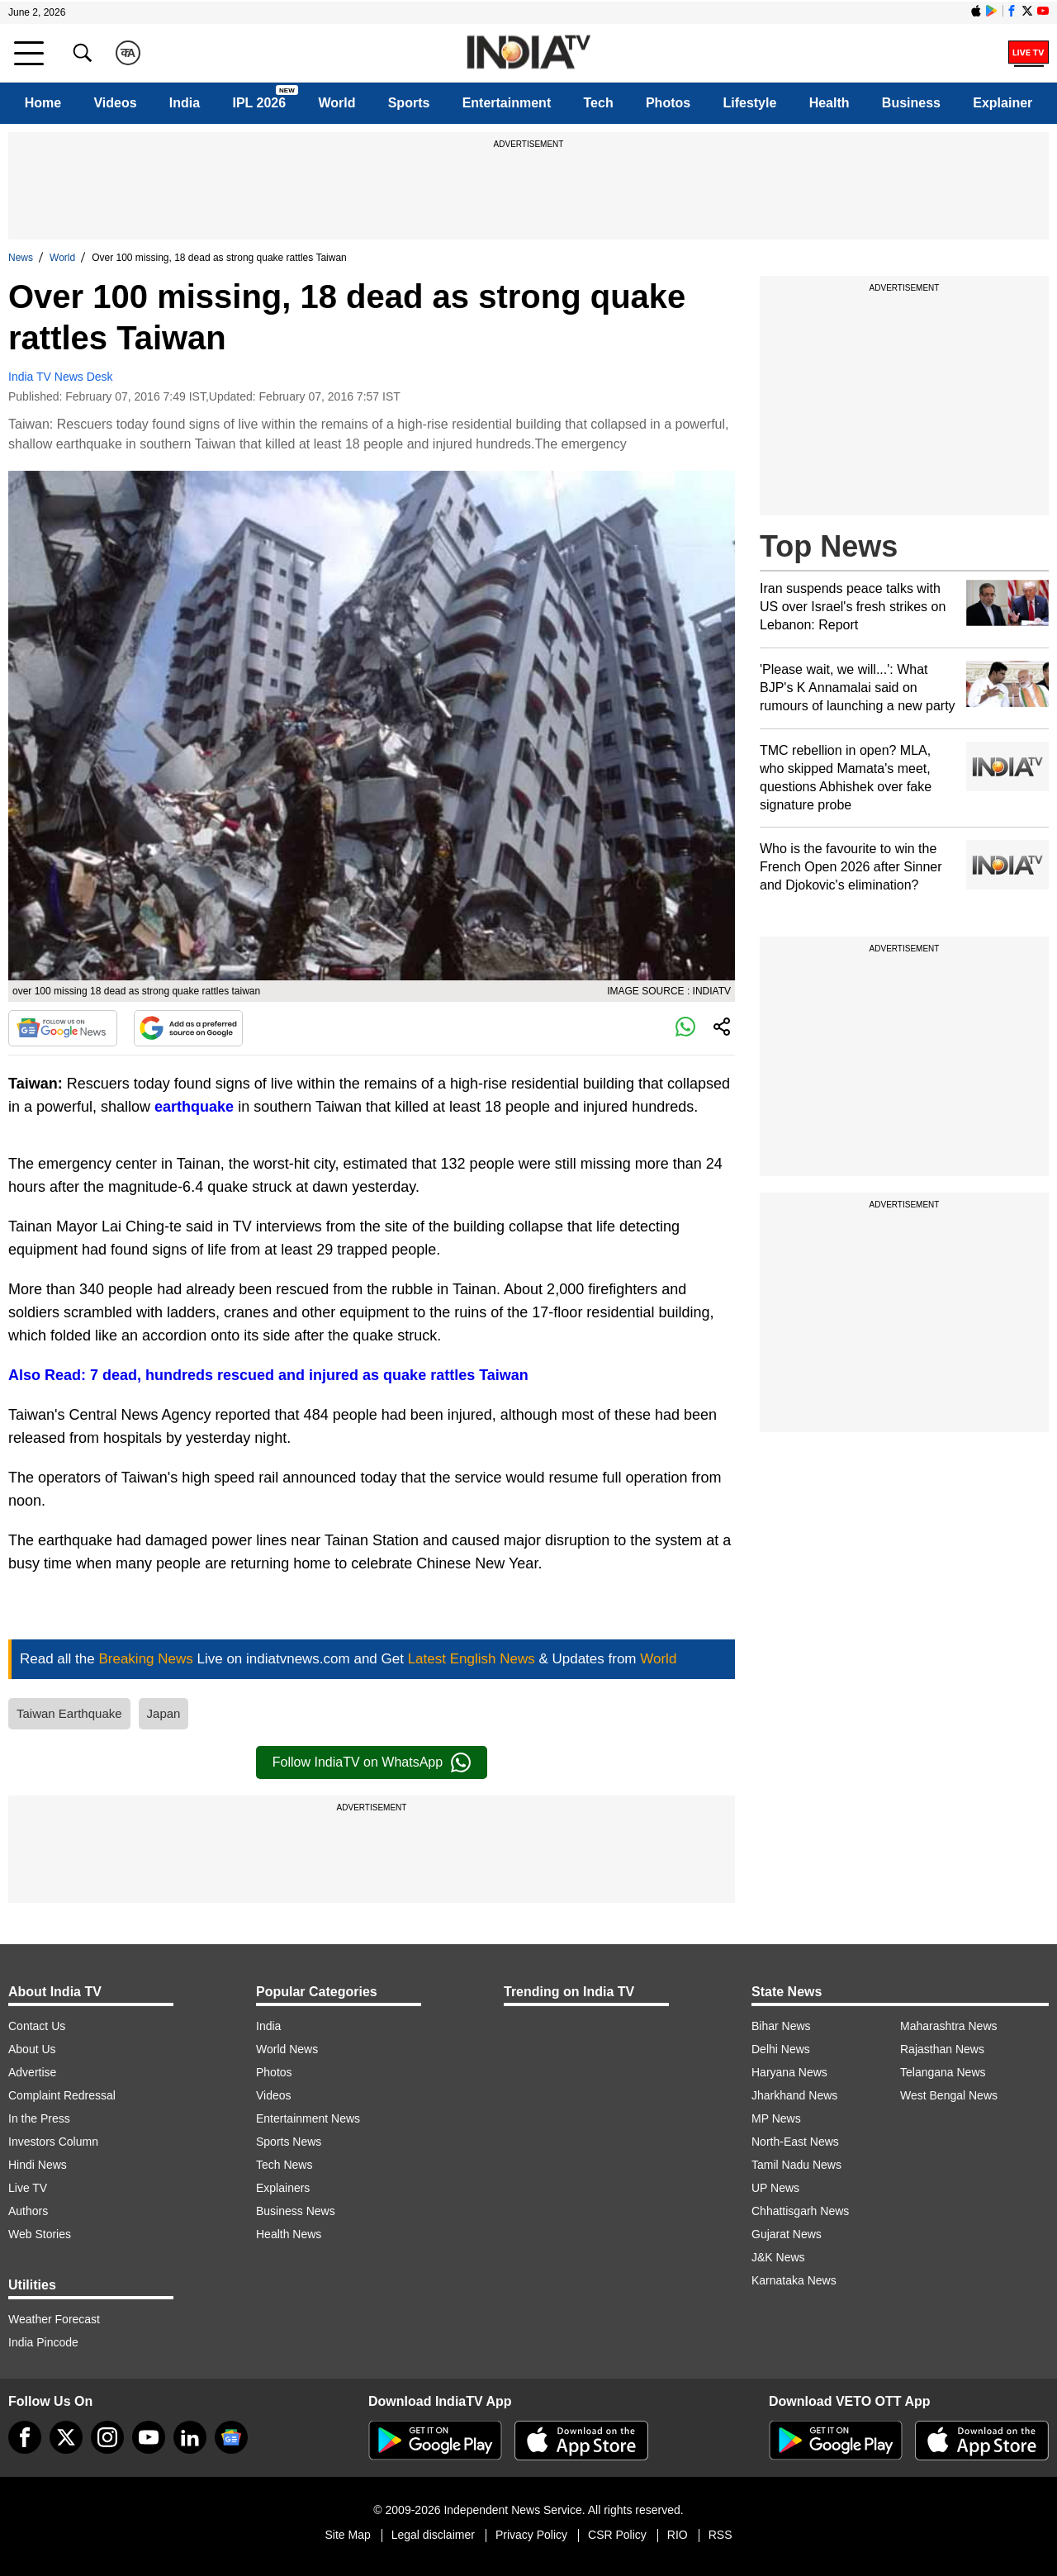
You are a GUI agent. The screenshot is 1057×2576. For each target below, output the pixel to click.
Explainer (1002, 103)
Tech (599, 103)
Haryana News (789, 2072)
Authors (28, 2211)
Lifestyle (749, 103)
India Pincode (43, 2342)
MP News (776, 2118)
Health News (288, 2234)
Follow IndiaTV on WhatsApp (372, 1762)
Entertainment (507, 103)
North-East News (795, 2141)
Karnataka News (794, 2280)
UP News (775, 2187)
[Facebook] (24, 2437)
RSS (720, 2534)
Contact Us (36, 2026)
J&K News (778, 2257)
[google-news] (231, 2437)
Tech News (284, 2164)
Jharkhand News (794, 2095)
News (20, 257)
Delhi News (780, 2049)
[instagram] (107, 2437)
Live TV (27, 2187)
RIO (677, 2534)
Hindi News (37, 2164)
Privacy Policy (531, 2534)
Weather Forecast (54, 2319)
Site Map (347, 2534)
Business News (295, 2211)
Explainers (283, 2187)
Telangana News (943, 2072)
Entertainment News (308, 2118)
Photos (668, 103)
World (336, 103)
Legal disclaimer (433, 2534)
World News (287, 2049)
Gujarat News (786, 2234)
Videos (114, 103)
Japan (164, 1713)
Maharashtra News (949, 2026)
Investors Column (53, 2141)
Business (911, 103)
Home (43, 103)
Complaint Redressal (62, 2095)
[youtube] (148, 2437)
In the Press (39, 2118)
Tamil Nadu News (796, 2164)
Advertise (32, 2072)
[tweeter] (66, 2437)
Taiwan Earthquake (69, 1713)
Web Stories (39, 2234)
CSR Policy (617, 2534)
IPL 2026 (259, 103)
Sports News (288, 2141)
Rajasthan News (942, 2049)
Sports (409, 103)
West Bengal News (949, 2095)
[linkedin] (189, 2437)
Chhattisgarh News (800, 2211)
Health (829, 103)
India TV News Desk (60, 376)
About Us (32, 2049)
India (184, 103)
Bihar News (781, 2026)
